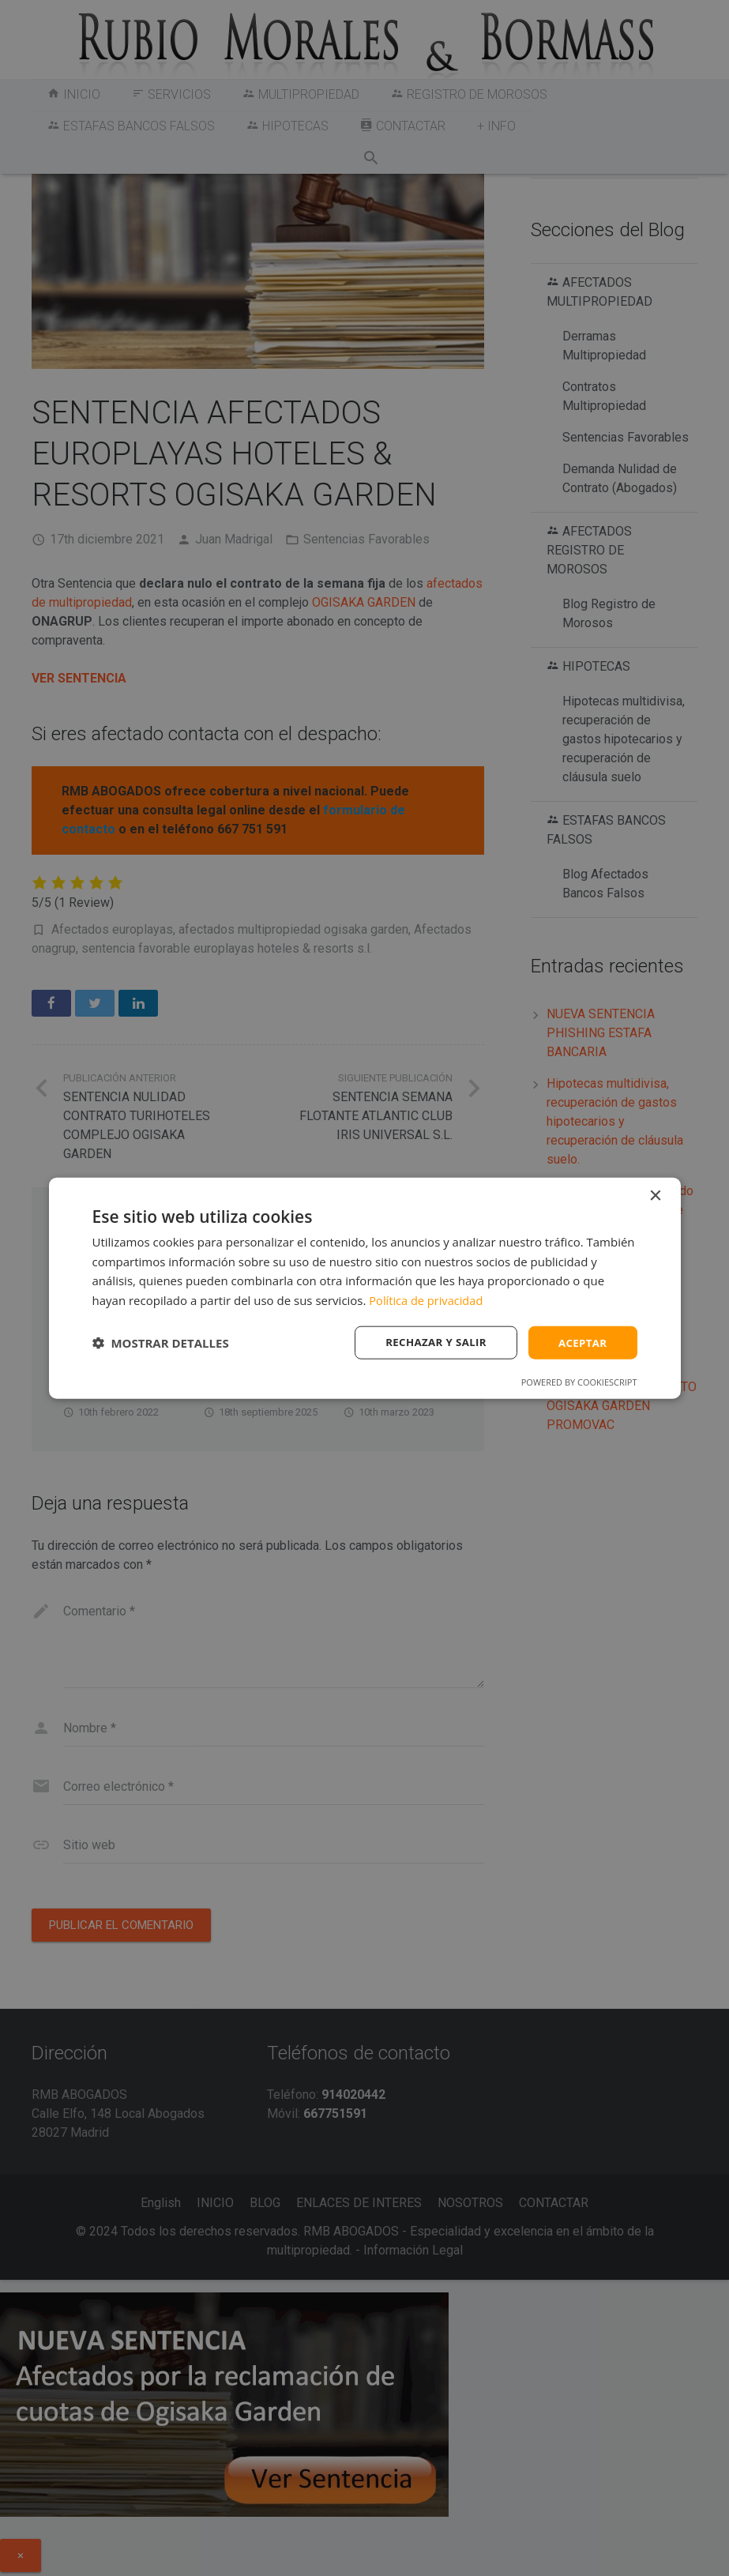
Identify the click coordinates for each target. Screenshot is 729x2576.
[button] (160, 1343)
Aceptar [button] (581, 1341)
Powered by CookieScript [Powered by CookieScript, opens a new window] (579, 1383)
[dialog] (365, 1288)
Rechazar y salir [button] (431, 1341)
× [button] (655, 1195)
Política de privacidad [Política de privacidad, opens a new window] (427, 1299)
